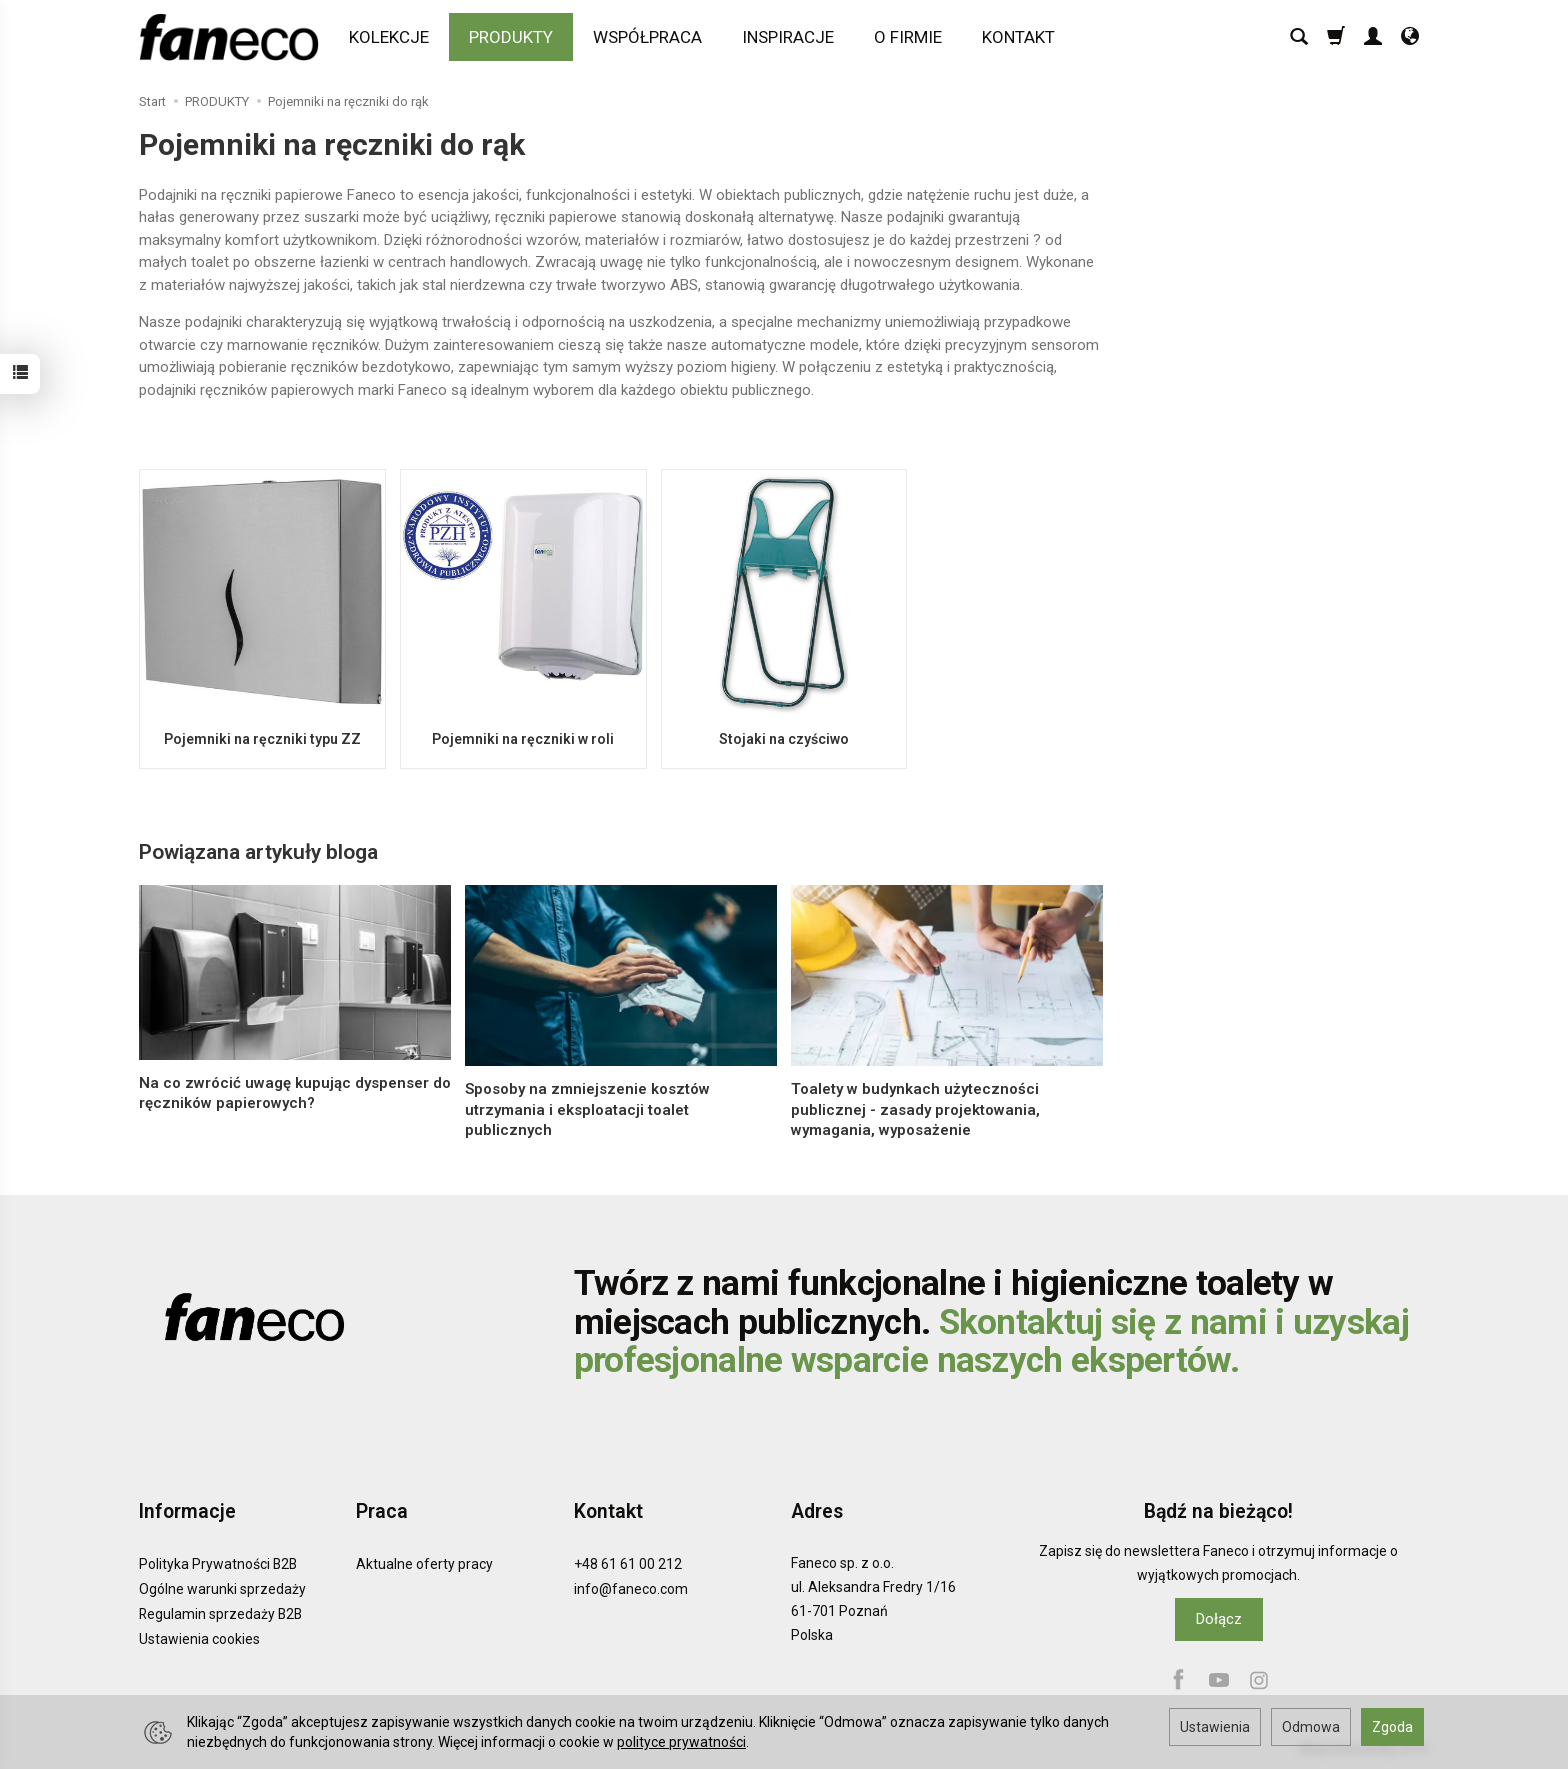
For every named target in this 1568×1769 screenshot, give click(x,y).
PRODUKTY (511, 37)
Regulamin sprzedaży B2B (220, 1614)
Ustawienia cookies (199, 1638)
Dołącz (1219, 1619)
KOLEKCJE (389, 37)
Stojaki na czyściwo (783, 739)
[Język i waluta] (1410, 37)
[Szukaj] (1299, 37)
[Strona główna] (234, 37)
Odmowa (1311, 1727)
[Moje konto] (1373, 37)
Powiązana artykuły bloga (258, 852)
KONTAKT (1018, 37)
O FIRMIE (908, 37)
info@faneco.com (631, 1589)
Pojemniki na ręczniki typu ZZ (262, 739)
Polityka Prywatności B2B (218, 1564)
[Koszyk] (1336, 37)
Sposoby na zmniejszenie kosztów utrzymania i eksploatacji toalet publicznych (587, 1109)
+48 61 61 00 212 (628, 1564)
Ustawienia (1215, 1727)
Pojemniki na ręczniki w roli (523, 739)
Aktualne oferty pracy (424, 1564)
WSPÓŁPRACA (647, 37)
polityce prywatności (681, 1742)
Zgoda (1392, 1727)
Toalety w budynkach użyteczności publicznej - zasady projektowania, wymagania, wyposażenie (915, 1109)
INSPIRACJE (788, 37)
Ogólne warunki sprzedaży (222, 1589)
